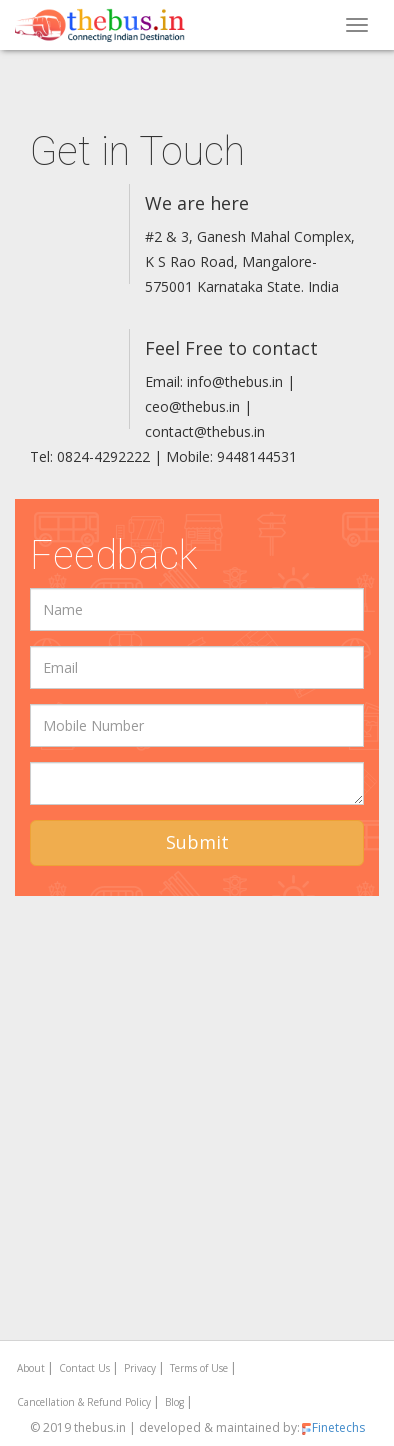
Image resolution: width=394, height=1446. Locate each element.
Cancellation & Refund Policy (84, 1402)
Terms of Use (199, 1368)
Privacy (140, 1368)
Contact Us (84, 1368)
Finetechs (332, 1427)
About (31, 1368)
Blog (174, 1402)
